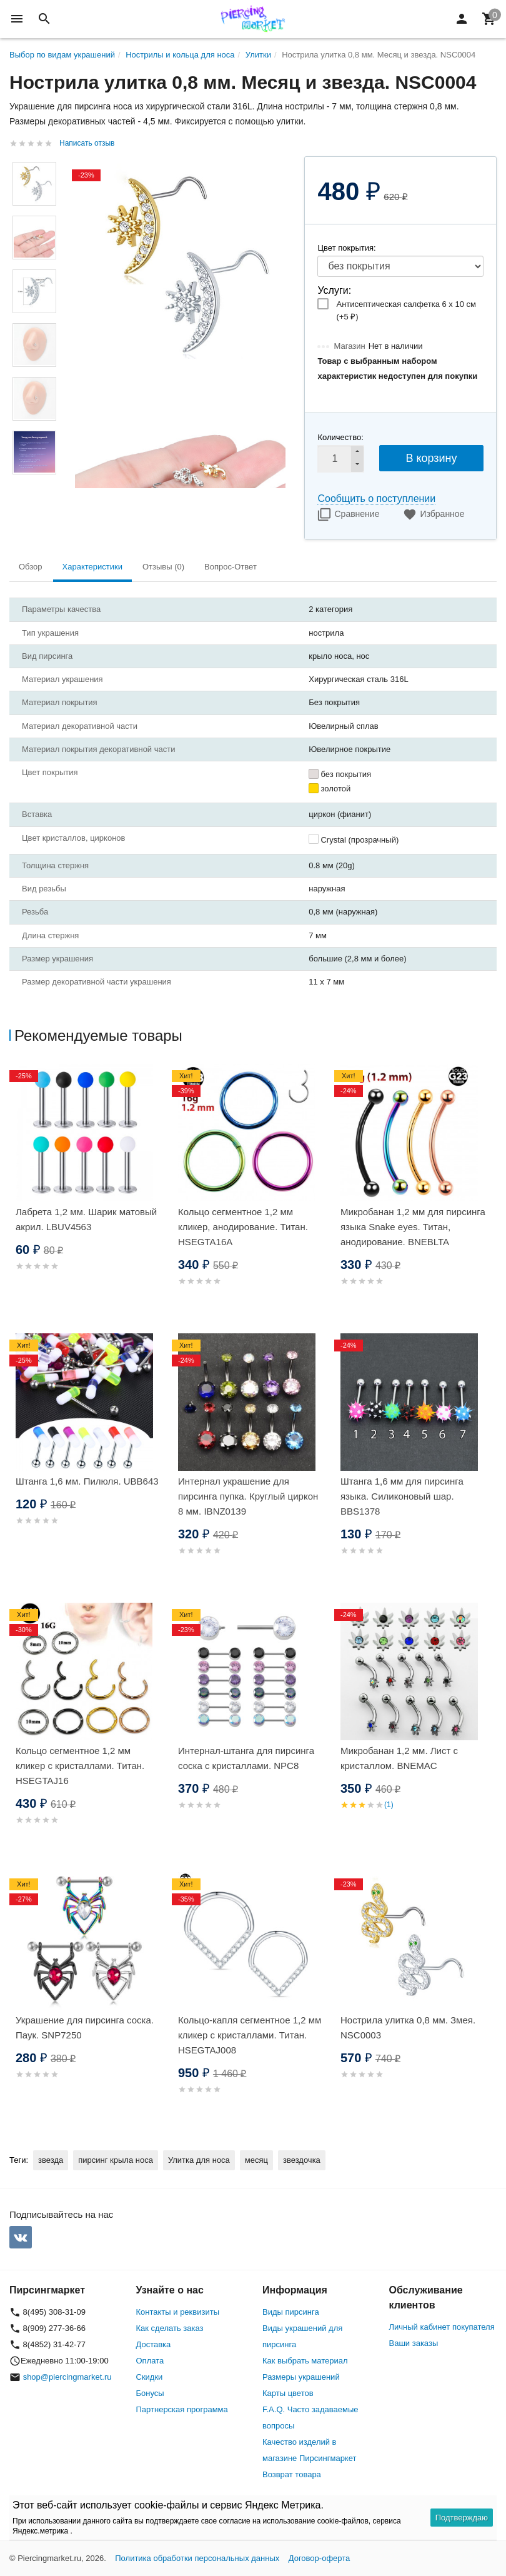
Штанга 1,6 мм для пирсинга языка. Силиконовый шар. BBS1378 (402, 1496)
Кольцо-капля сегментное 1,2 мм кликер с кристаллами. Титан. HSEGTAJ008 (249, 2035)
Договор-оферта (319, 2558)
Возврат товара (291, 2474)
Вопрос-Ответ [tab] (230, 566)
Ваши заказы (414, 2343)
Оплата (150, 2360)
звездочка (301, 2160)
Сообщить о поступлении (376, 498)
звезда (50, 2160)
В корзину (431, 458)
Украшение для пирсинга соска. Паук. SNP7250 (85, 2027)
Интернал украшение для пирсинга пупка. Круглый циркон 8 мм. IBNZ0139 (248, 1496)
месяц (256, 2160)
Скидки (149, 2377)
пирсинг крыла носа (115, 2160)
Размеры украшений (301, 2377)
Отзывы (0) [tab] (163, 566)
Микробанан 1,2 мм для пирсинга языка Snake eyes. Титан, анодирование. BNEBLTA (412, 1226)
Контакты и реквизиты (177, 2312)
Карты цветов (288, 2393)
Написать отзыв (86, 143)
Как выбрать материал (305, 2360)
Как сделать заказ (170, 2328)
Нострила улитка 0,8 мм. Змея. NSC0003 (407, 2027)
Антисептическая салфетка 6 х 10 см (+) (405, 310)
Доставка (153, 2344)
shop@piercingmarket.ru (67, 2377)
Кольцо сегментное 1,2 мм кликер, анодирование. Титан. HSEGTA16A (243, 1226)
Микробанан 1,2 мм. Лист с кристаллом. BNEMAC (399, 1758)
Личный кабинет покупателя (442, 2327)
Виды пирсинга (290, 2312)
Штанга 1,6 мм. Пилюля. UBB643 (87, 1481)
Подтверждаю (461, 2517)
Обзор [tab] (30, 566)
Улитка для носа (199, 2160)
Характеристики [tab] (92, 566)
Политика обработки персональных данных (197, 2558)
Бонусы (150, 2393)
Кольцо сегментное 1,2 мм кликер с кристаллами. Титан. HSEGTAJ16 (80, 1765)
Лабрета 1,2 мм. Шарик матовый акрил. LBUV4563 (86, 1219)
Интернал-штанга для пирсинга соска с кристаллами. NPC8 (246, 1758)
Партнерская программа (182, 2409)
